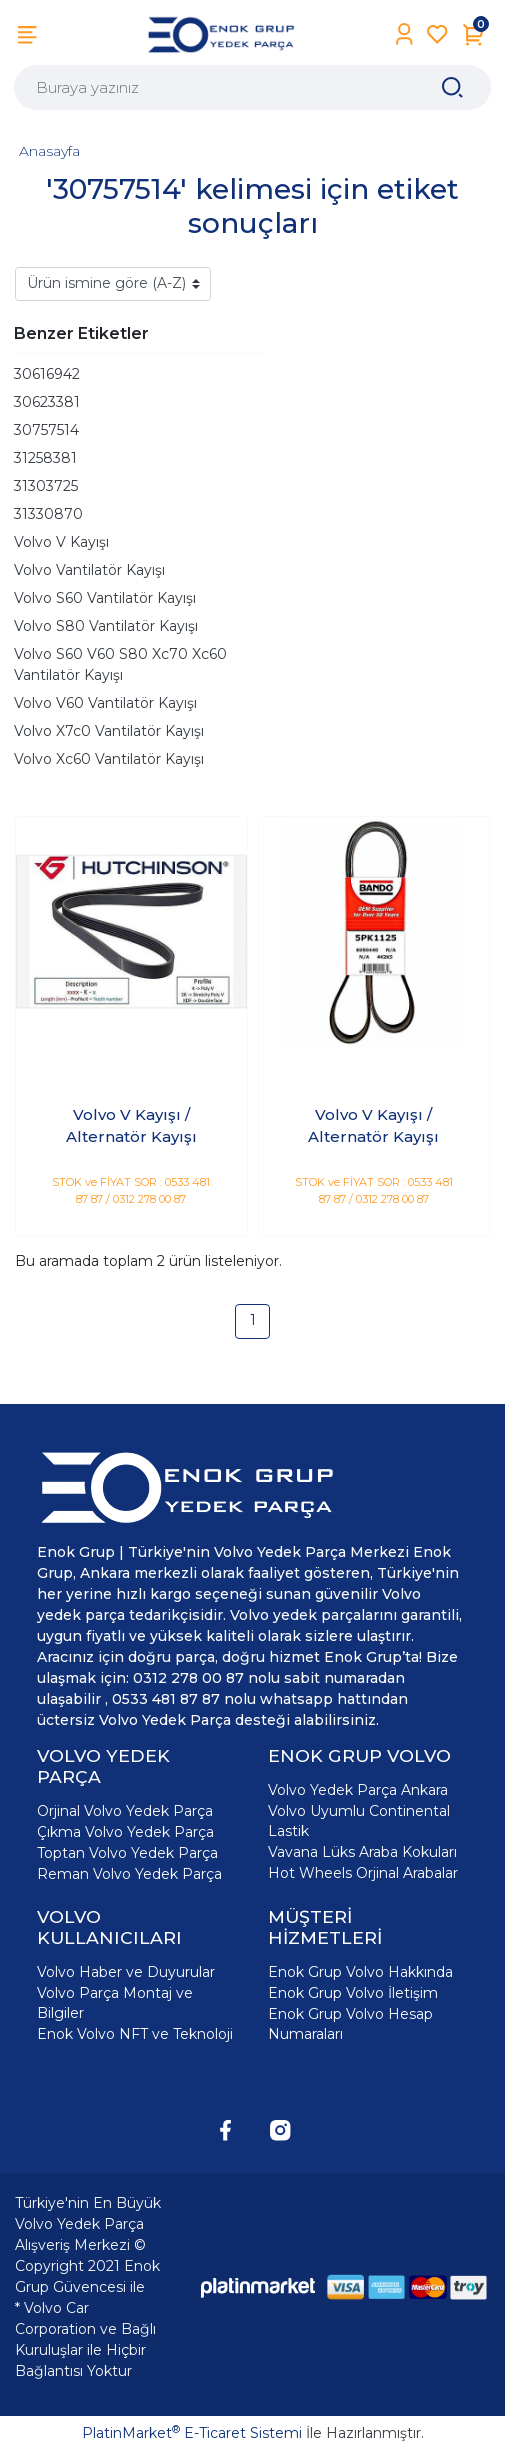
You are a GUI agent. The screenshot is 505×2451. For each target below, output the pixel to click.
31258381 (45, 458)
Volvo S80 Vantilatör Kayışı (106, 626)
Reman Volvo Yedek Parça (129, 1874)
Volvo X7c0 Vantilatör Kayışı (109, 731)
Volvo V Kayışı (61, 542)
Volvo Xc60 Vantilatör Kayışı (109, 759)
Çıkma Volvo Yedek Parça (125, 1832)
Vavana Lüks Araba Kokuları (362, 1852)
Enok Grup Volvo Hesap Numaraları (350, 2024)
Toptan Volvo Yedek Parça (127, 1853)
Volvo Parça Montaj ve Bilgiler (115, 2003)
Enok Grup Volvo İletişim (353, 1993)
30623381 (47, 402)
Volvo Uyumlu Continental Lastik (359, 1821)
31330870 (48, 514)
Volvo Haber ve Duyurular (126, 1972)
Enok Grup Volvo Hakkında (360, 1972)
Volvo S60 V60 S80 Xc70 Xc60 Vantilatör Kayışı (120, 664)
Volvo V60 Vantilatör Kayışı (105, 703)
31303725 (46, 486)
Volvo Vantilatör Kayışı (89, 570)
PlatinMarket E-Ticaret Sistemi (192, 2433)
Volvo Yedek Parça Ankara (358, 1790)
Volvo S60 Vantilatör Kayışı (105, 598)
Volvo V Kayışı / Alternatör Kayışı (131, 1126)
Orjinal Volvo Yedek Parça (125, 1811)
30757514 (46, 430)
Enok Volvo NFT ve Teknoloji (135, 2034)
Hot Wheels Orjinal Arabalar (363, 1873)
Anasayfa (49, 151)
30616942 (47, 374)
